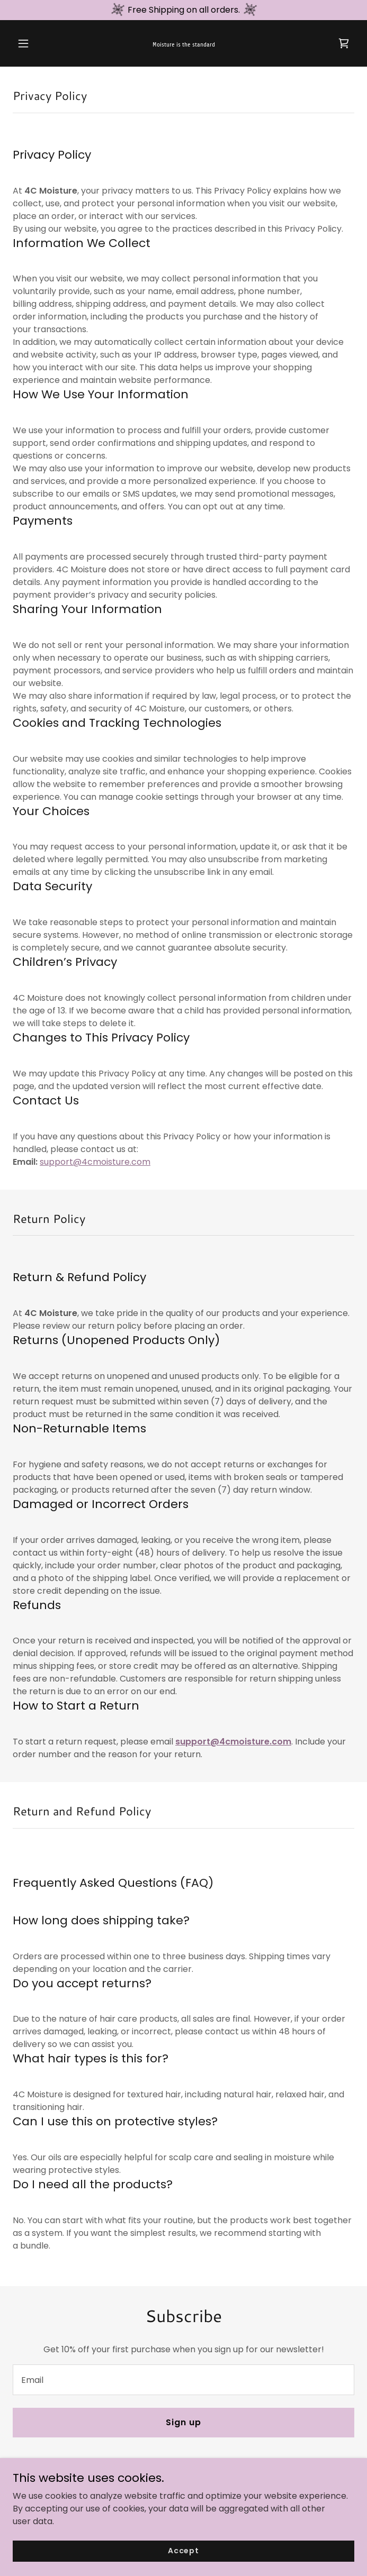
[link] (183, 44)
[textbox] (183, 2379)
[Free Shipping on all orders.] (183, 10)
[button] (38, 43)
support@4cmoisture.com (95, 1162)
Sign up (183, 2422)
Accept (183, 2565)
